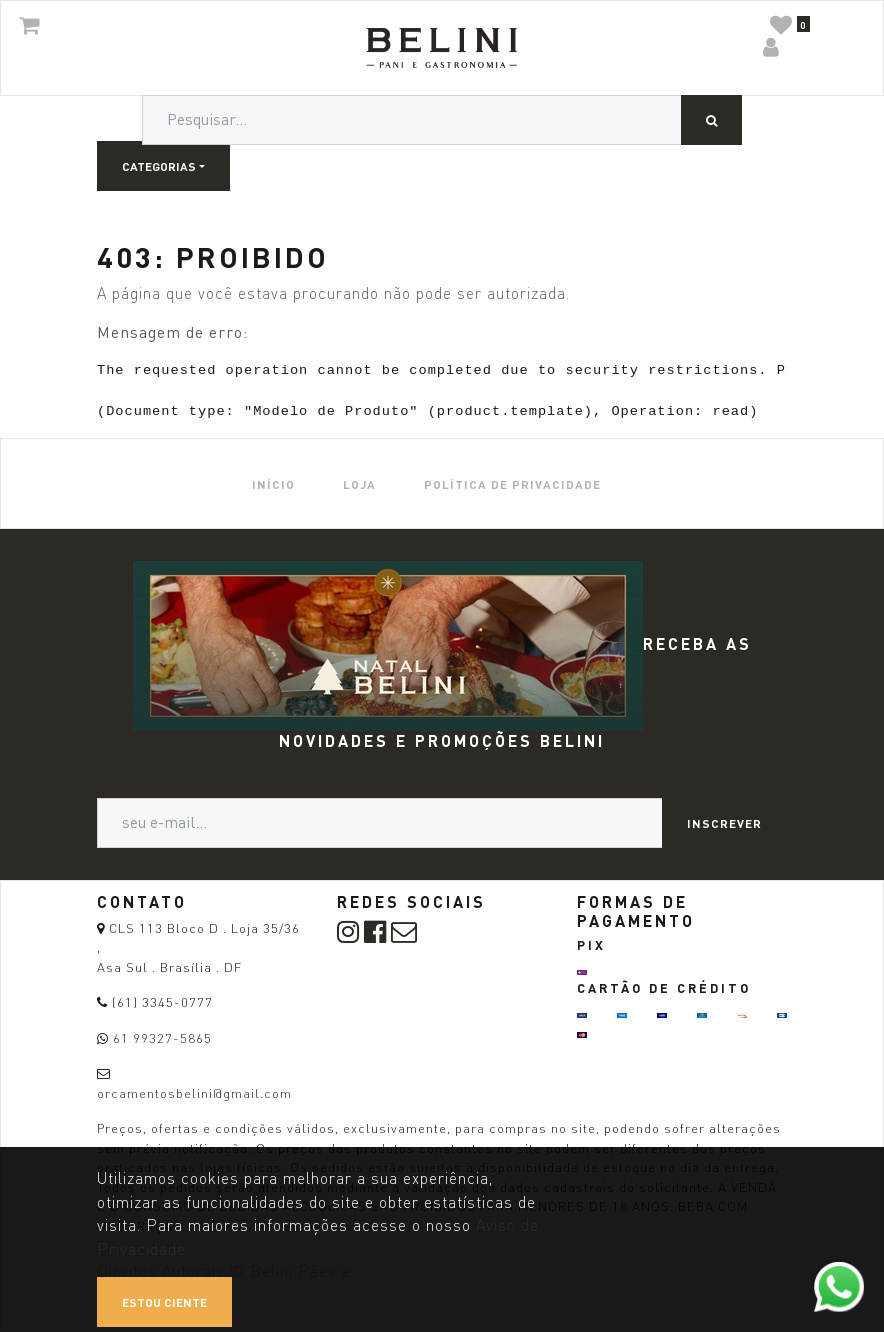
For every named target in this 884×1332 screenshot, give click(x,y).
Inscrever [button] (724, 823)
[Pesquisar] (711, 120)
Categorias (159, 166)
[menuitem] (273, 483)
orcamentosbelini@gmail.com (194, 1093)
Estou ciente (164, 1302)
